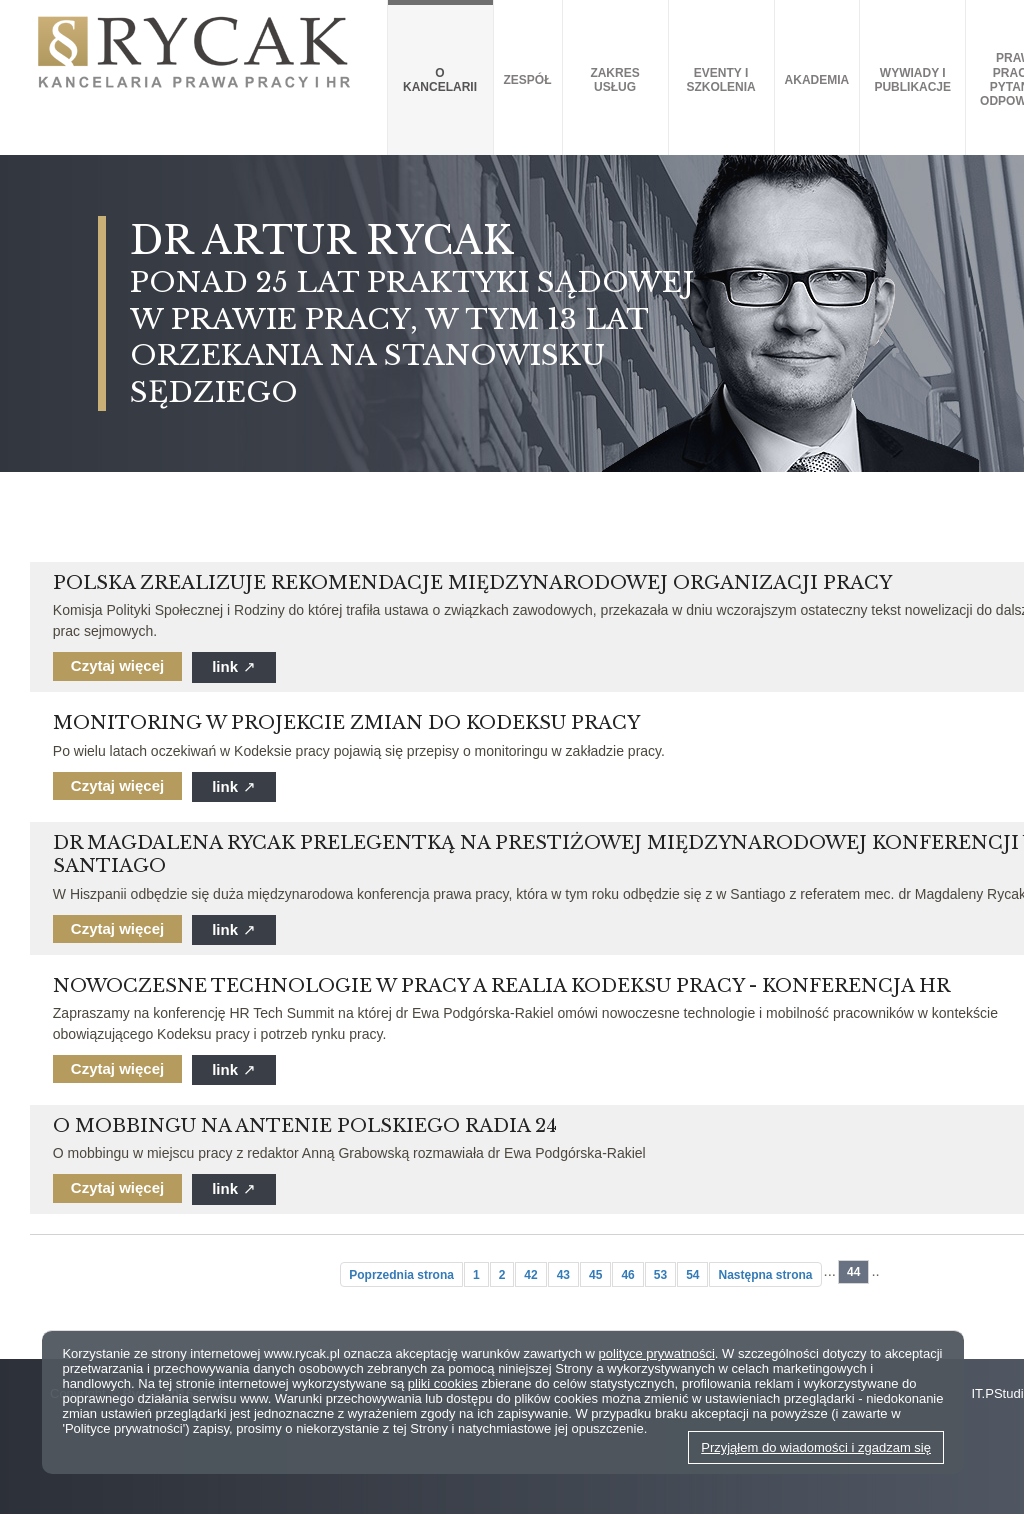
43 (563, 1275)
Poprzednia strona (401, 1275)
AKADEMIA (817, 80)
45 (595, 1275)
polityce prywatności (657, 1353)
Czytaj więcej (117, 665)
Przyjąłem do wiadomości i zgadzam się (816, 1447)
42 (530, 1275)
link (234, 666)
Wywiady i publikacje (912, 80)
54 (692, 1275)
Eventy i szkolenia (720, 80)
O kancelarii (440, 80)
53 (660, 1275)
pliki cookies (443, 1383)
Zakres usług (614, 80)
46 (627, 1275)
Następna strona (765, 1275)
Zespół (528, 80)
